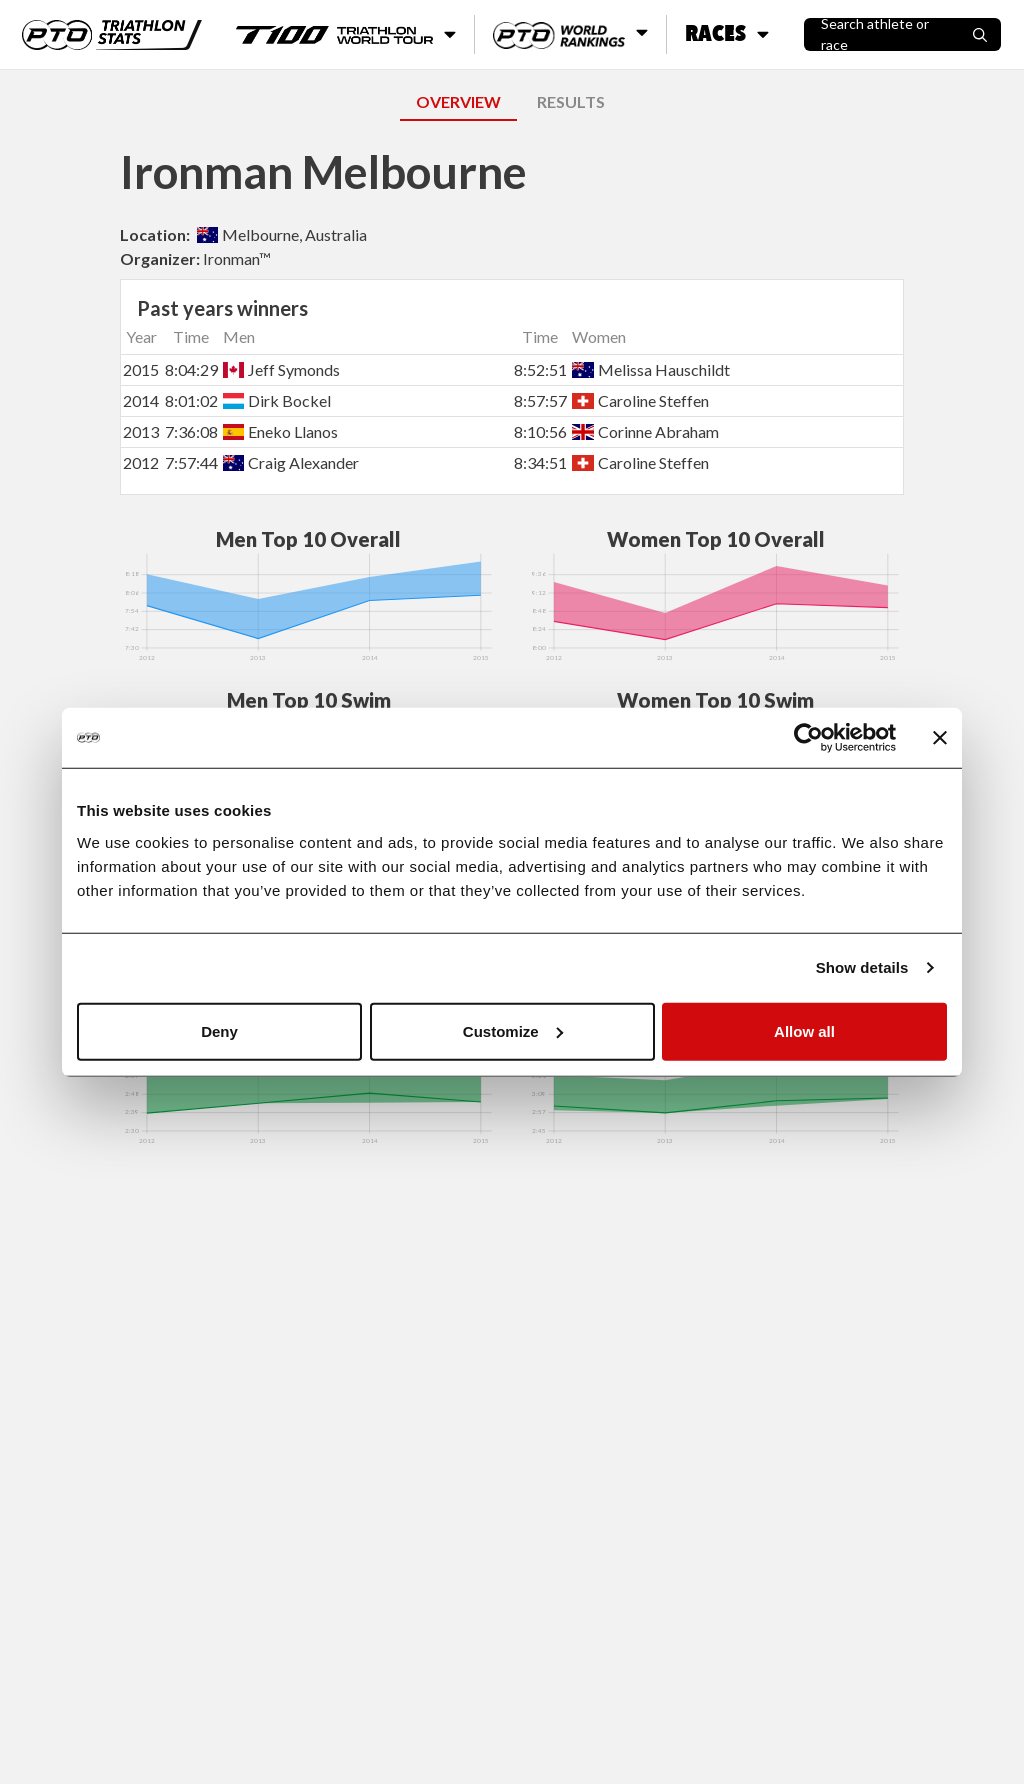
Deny (219, 1030)
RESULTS (571, 101)
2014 (141, 400)
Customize (513, 1030)
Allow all (804, 1030)
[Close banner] (940, 738)
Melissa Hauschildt (650, 369)
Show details (862, 967)
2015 (141, 369)
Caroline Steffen (640, 400)
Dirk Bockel (277, 400)
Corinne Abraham (645, 431)
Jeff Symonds (281, 369)
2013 (141, 431)
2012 (141, 462)
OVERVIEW (458, 101)
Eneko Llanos (280, 431)
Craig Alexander (291, 462)
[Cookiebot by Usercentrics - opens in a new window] (808, 738)
